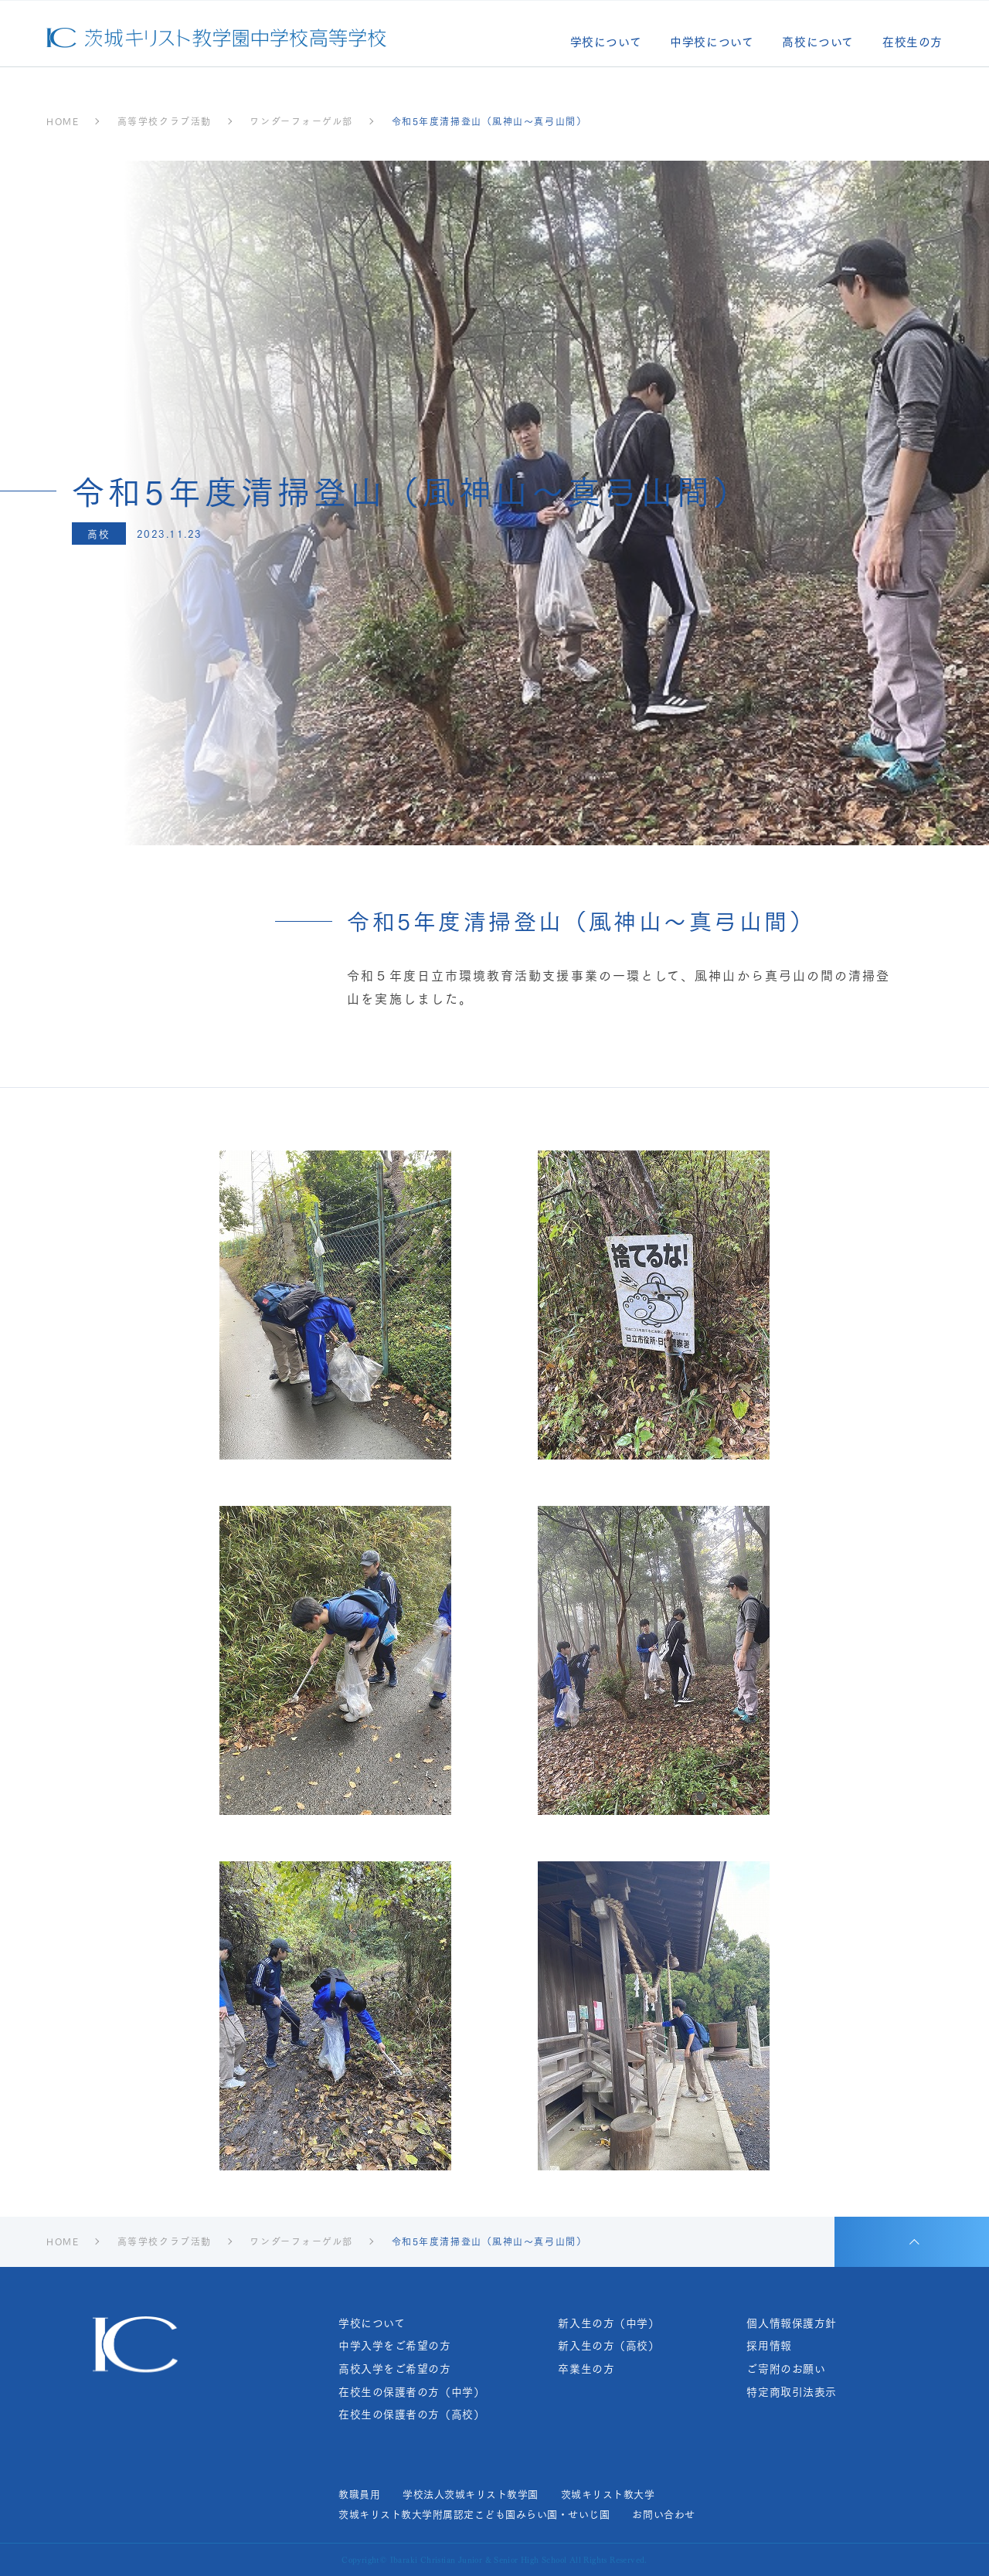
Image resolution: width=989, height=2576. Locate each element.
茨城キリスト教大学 (608, 2494)
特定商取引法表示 (791, 2391)
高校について (818, 43)
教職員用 (359, 2494)
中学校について (711, 43)
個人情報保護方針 (791, 2323)
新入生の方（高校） (608, 2345)
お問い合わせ (663, 2514)
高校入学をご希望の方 (394, 2368)
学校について (606, 43)
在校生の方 (912, 43)
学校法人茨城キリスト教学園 (471, 2494)
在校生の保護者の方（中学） (411, 2391)
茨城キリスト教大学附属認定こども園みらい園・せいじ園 (474, 2514)
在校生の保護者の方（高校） (411, 2414)
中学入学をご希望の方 (394, 2345)
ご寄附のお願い (785, 2368)
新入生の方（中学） (608, 2323)
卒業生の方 (586, 2368)
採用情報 (768, 2345)
